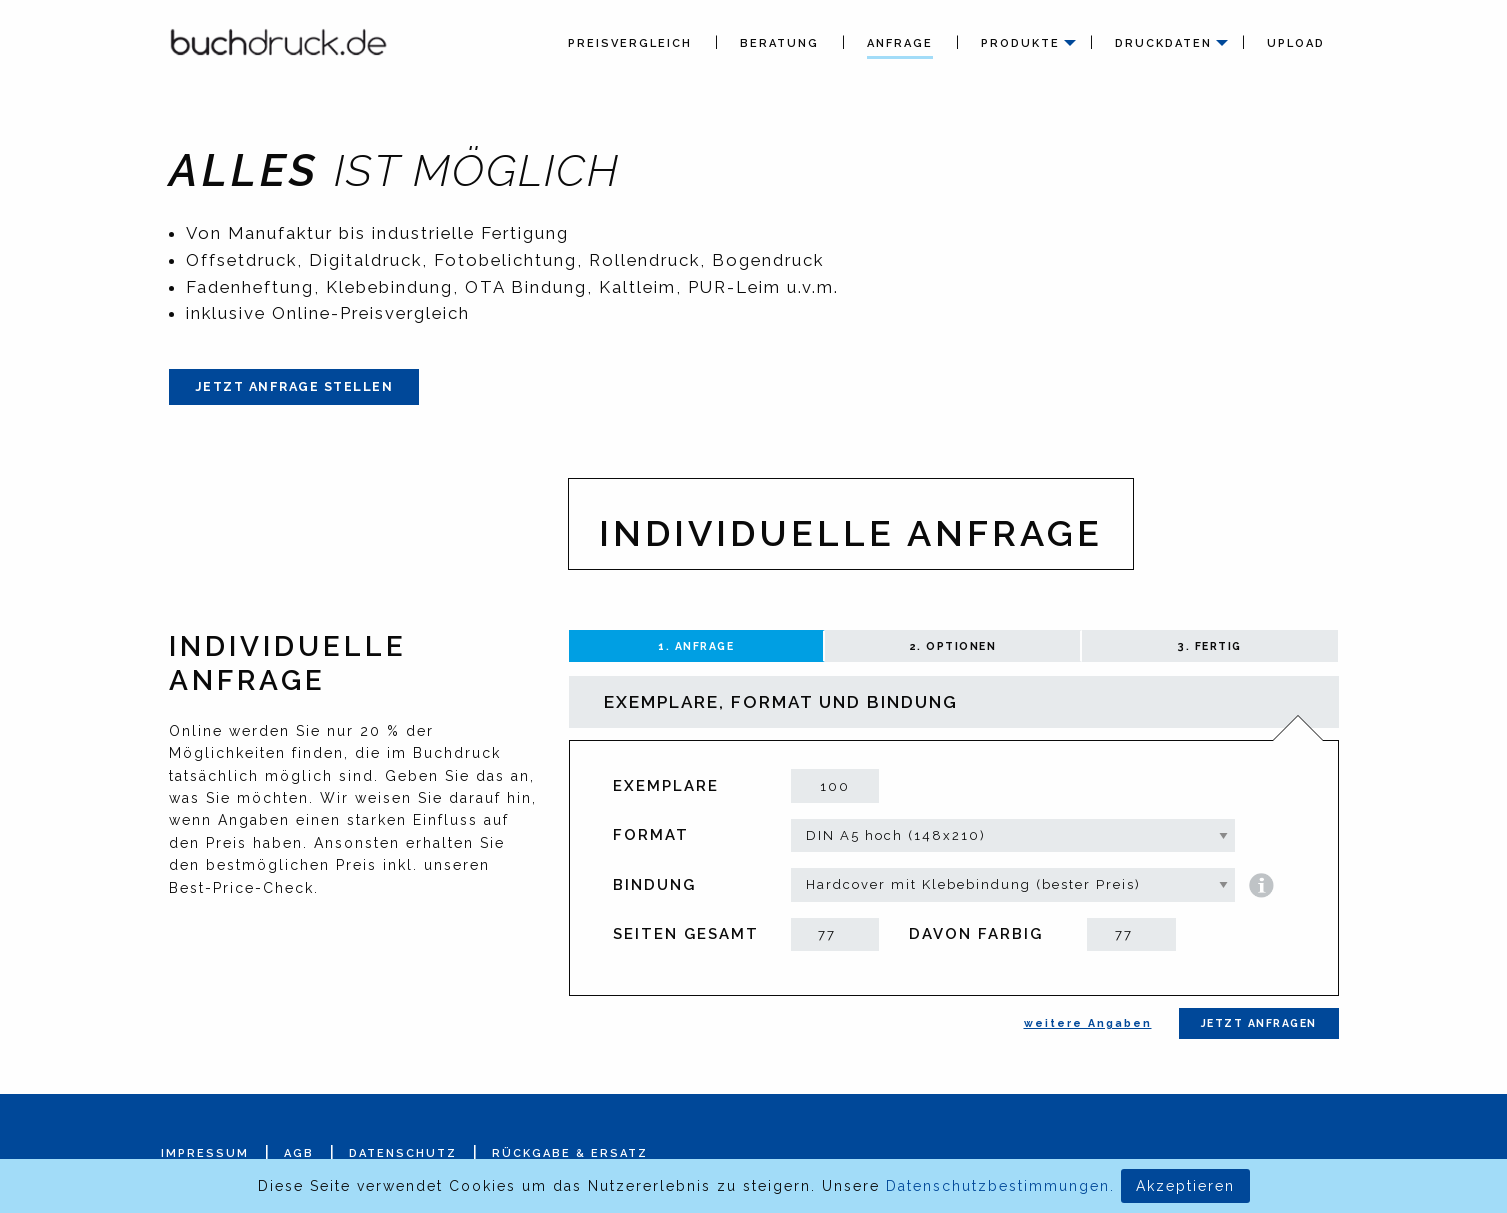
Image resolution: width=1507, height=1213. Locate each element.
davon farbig (976, 934)
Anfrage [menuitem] (900, 43)
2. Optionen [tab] (953, 646)
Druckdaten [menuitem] (1163, 43)
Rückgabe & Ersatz (570, 1153)
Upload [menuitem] (1296, 43)
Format (651, 835)
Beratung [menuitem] (779, 43)
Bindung (654, 885)
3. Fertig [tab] (1210, 646)
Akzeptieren (1185, 1186)
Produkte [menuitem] (1020, 43)
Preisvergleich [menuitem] (630, 43)
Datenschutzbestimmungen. (1000, 1186)
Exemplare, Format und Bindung (781, 702)
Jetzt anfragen (1259, 1023)
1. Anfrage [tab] (696, 646)
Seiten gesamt (686, 934)
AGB (299, 1153)
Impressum (205, 1153)
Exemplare (666, 786)
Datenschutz (403, 1153)
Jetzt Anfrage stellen (294, 386)
